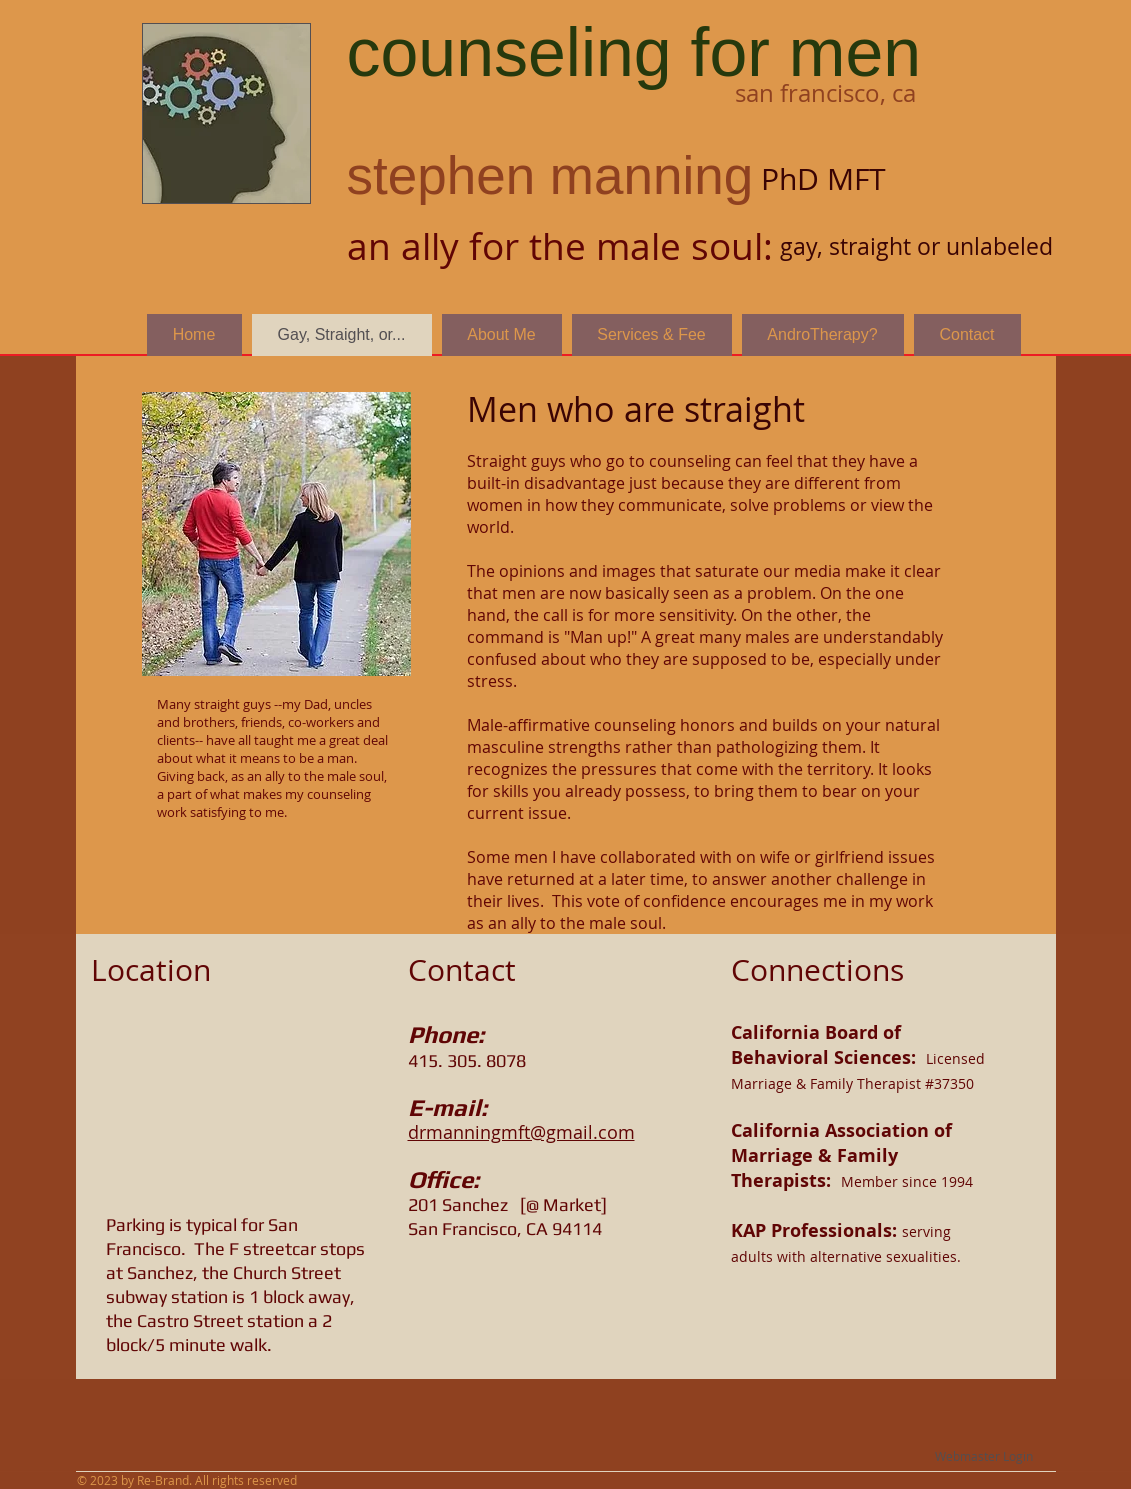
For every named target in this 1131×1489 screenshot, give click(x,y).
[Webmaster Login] (984, 1456)
